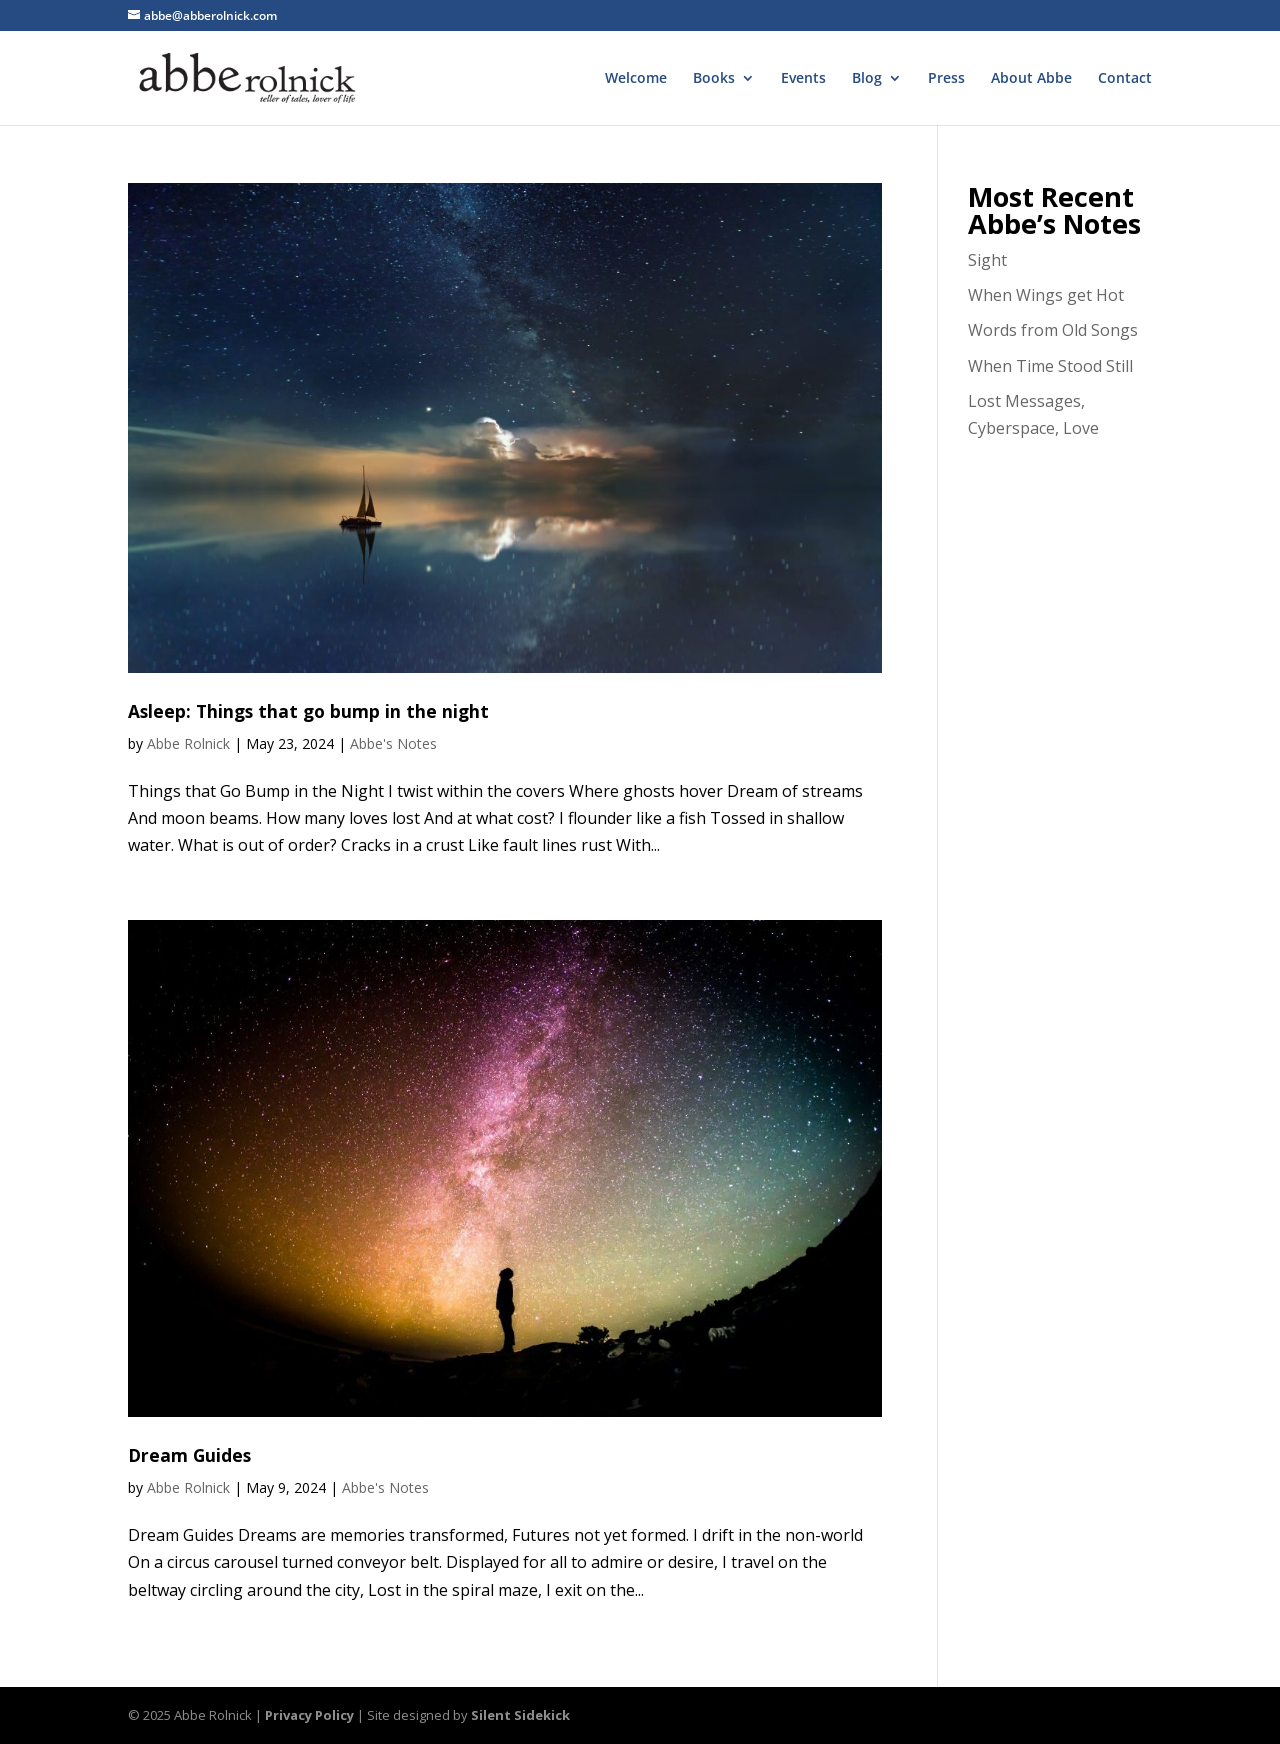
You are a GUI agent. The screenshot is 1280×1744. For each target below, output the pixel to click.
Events (803, 79)
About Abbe (1031, 79)
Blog (867, 79)
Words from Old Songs (1053, 330)
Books (714, 79)
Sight (987, 260)
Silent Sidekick (520, 1715)
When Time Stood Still (1050, 366)
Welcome (636, 79)
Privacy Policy (309, 1715)
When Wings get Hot (1046, 295)
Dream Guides (189, 1455)
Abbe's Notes (393, 743)
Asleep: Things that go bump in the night (308, 711)
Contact (1125, 79)
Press (946, 79)
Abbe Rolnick (188, 743)
